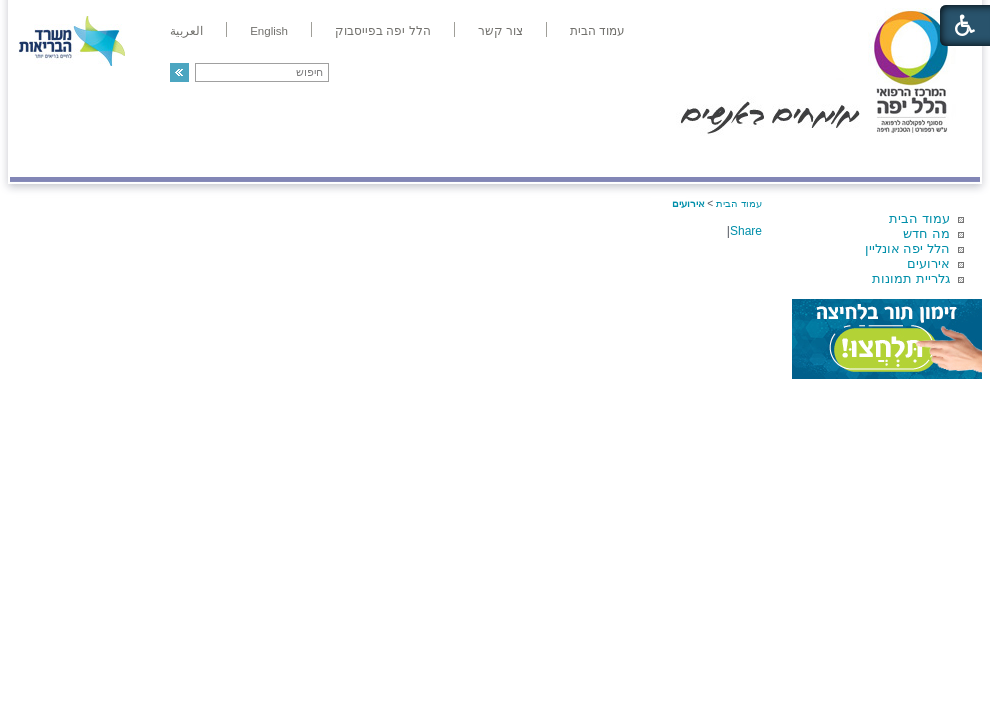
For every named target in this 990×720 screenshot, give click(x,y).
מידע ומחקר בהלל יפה (427, 156)
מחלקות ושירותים (801, 156)
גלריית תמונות (911, 278)
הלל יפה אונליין (907, 248)
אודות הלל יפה (679, 156)
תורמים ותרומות (141, 156)
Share (746, 231)
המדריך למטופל (563, 156)
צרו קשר (43, 156)
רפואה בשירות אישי (277, 156)
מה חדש (926, 233)
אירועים (928, 263)
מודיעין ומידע (922, 156)
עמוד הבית (919, 218)
